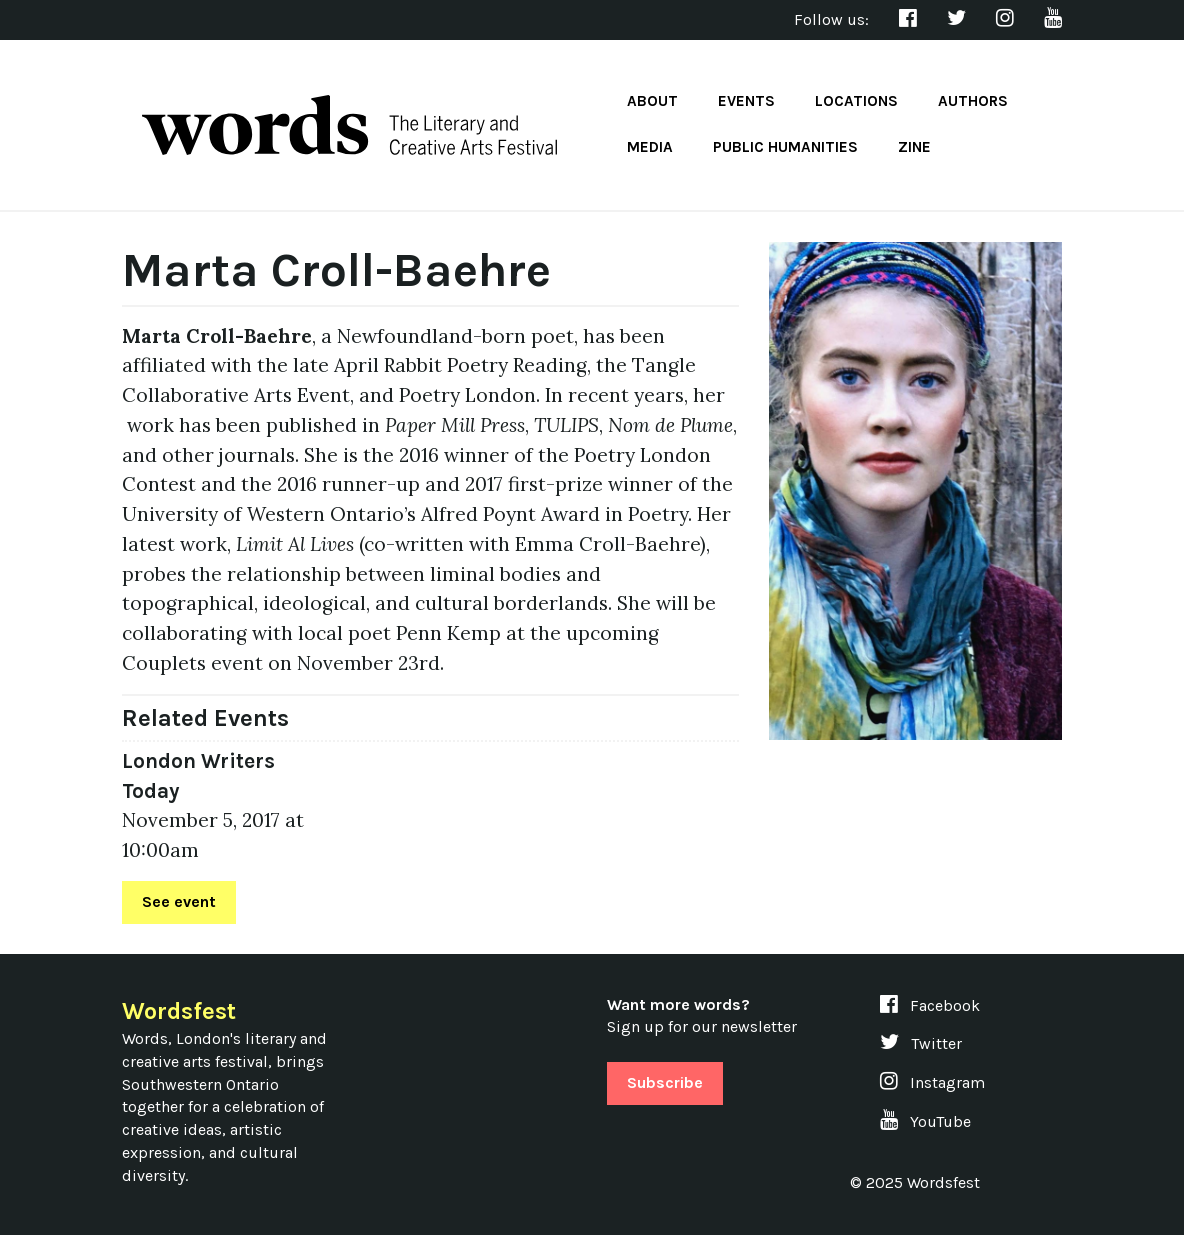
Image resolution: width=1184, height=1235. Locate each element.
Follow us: (831, 19)
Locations (856, 101)
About (652, 101)
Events (746, 101)
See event (179, 901)
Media (650, 147)
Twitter (921, 1043)
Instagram (932, 1082)
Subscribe (665, 1082)
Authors (973, 101)
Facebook (930, 1005)
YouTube (925, 1121)
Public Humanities (785, 147)
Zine (914, 147)
